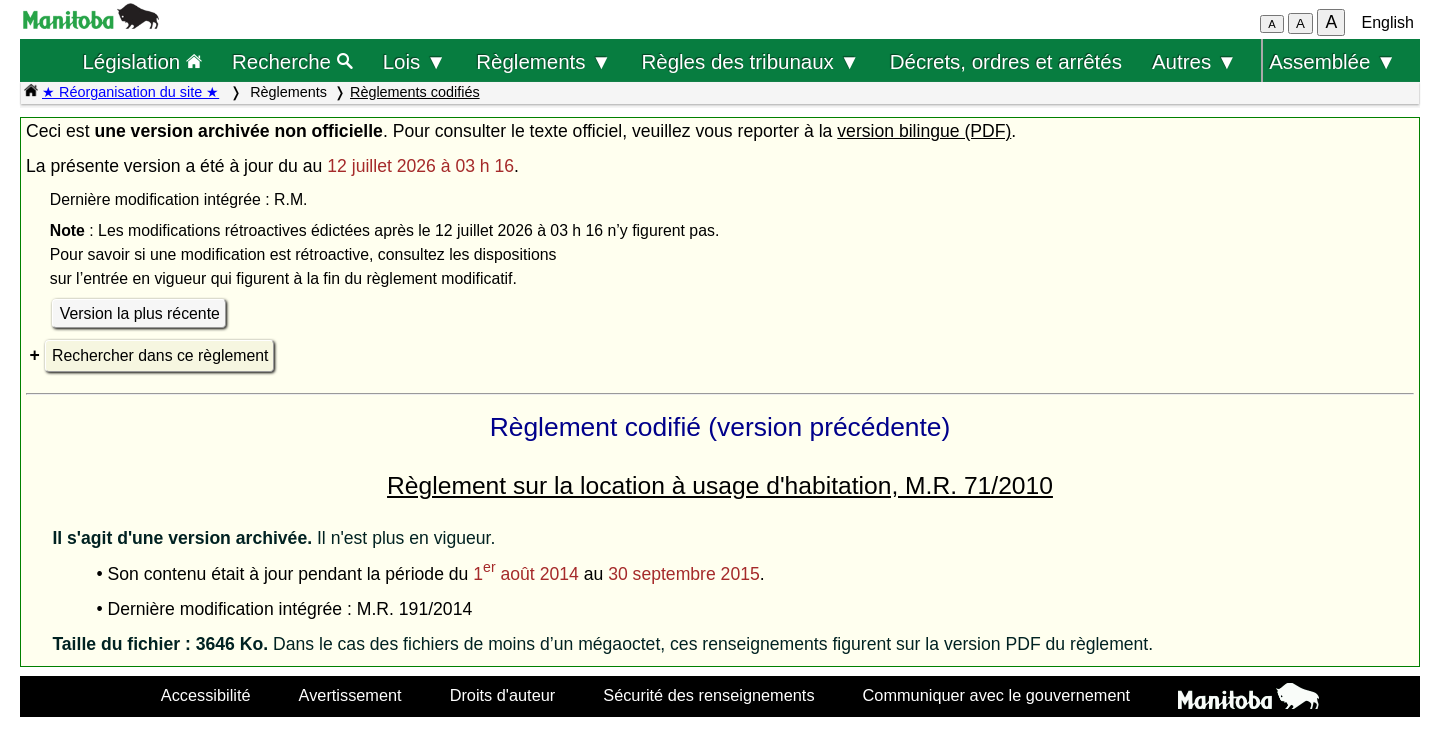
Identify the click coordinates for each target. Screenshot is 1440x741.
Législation (142, 61)
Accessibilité (206, 695)
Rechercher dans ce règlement (160, 355)
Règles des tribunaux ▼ (751, 61)
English (1388, 22)
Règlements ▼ (543, 61)
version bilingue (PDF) (924, 131)
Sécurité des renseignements (708, 695)
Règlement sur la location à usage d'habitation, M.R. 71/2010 (720, 485)
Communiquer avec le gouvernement (996, 695)
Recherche (292, 61)
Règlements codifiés (415, 92)
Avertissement (350, 695)
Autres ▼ (1194, 61)
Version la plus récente (140, 313)
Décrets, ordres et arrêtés (1006, 61)
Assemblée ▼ (1332, 61)
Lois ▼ (415, 61)
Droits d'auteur (503, 695)
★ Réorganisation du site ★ (130, 92)
